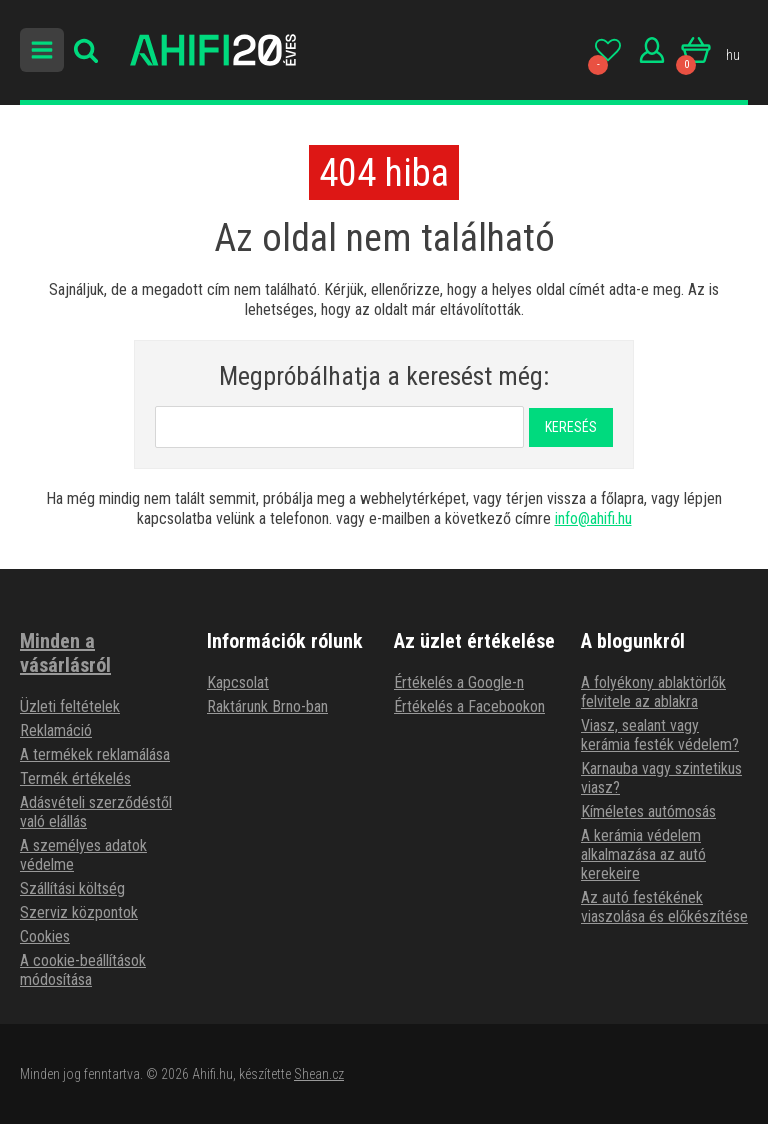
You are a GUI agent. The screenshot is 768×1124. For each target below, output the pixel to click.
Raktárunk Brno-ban (267, 706)
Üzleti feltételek (70, 706)
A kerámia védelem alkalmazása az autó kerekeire (643, 854)
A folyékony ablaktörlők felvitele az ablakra (653, 692)
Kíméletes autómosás (648, 811)
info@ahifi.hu (593, 518)
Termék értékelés (75, 778)
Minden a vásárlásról (65, 653)
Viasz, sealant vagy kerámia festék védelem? (660, 735)
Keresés (571, 427)
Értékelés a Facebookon (469, 706)
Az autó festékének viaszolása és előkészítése (664, 907)
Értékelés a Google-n (459, 682)
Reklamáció (56, 730)
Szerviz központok (79, 912)
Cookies (45, 936)
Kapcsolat (238, 682)
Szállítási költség (72, 888)
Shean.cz (319, 1074)
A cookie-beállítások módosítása (83, 970)
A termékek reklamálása (95, 754)
